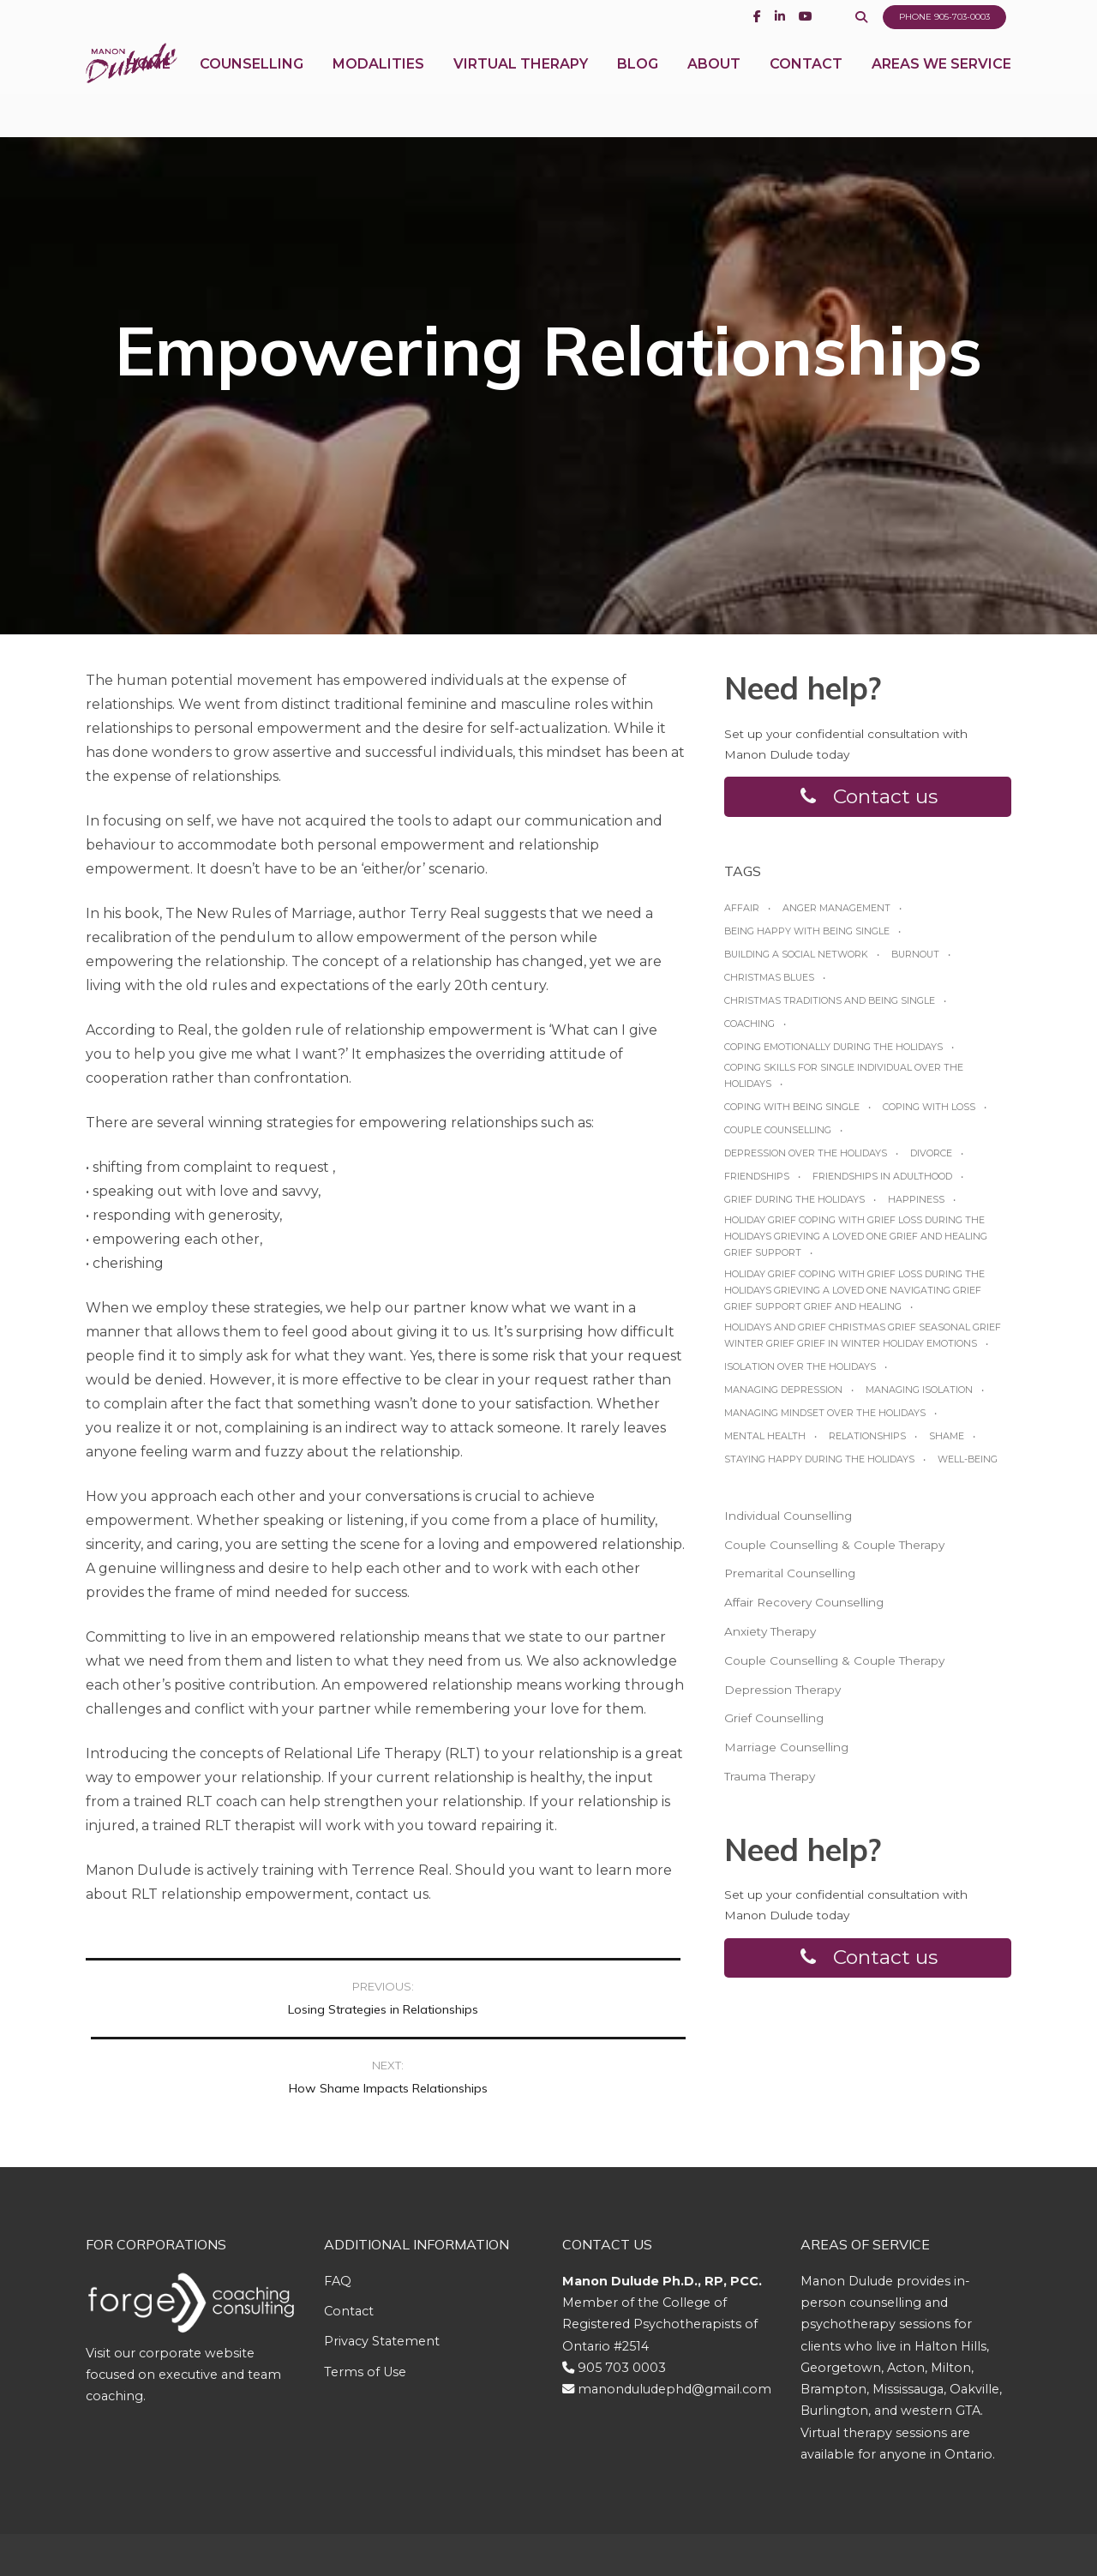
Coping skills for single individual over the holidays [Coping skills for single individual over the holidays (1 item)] (843, 1083)
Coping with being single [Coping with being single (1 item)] (792, 1114)
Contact (806, 85)
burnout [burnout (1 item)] (915, 961)
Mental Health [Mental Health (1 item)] (765, 1443)
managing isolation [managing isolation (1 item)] (919, 1396)
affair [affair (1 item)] (741, 915)
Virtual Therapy (520, 85)
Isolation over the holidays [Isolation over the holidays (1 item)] (800, 1373)
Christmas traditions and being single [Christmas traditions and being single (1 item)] (829, 1007)
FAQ (337, 2203)
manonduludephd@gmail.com (674, 2311)
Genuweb (592, 2516)
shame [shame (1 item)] (946, 1443)
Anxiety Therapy (770, 1638)
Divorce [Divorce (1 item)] (931, 1161)
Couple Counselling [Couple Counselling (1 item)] (777, 1138)
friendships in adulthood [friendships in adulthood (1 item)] (882, 1184)
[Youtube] (797, 16)
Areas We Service (941, 85)
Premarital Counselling (789, 1581)
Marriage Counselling (786, 1754)
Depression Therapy (782, 1696)
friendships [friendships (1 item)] (756, 1184)
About (713, 85)
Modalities (378, 85)
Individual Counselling (788, 1522)
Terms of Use (365, 2294)
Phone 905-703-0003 (940, 17)
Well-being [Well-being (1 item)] (968, 1466)
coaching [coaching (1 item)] (749, 1031)
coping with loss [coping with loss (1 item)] (929, 1114)
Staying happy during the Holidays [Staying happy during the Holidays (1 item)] (819, 1466)
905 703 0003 (622, 2289)
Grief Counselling (774, 1725)
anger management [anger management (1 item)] (836, 915)
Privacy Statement (382, 2264)
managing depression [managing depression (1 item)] (783, 1396)
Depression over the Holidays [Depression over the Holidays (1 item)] (805, 1161)
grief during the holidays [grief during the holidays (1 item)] (794, 1207)
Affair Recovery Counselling (804, 1610)
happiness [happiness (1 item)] (916, 1207)
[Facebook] (748, 16)
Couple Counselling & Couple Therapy (834, 1551)
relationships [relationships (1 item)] (867, 1443)
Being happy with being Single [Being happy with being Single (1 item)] (807, 938)
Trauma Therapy (769, 1783)
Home (148, 85)
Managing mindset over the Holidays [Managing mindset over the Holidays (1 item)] (825, 1420)
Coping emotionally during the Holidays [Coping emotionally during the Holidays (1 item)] (833, 1054)
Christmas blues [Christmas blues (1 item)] (769, 984)
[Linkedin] (771, 16)
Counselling (251, 85)
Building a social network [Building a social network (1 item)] (796, 961)
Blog (637, 85)
